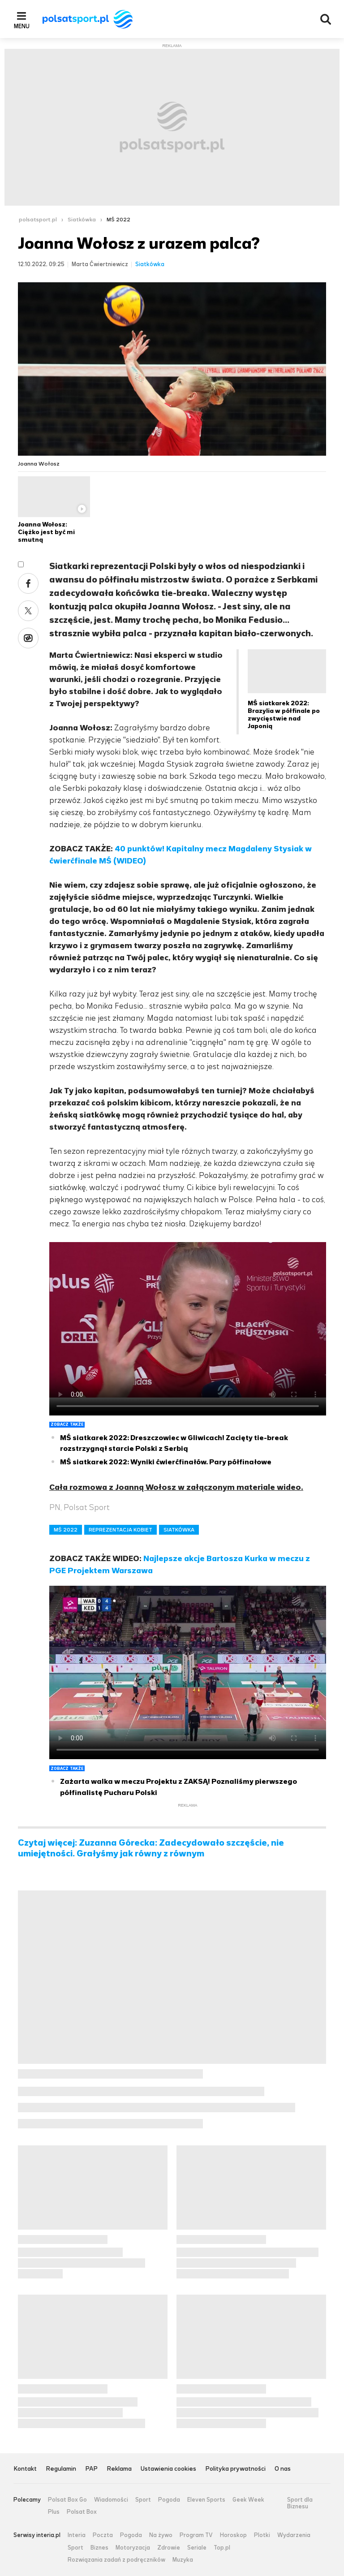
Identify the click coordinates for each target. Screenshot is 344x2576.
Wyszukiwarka (325, 19)
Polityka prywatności (235, 2469)
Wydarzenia (293, 2535)
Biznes (99, 2547)
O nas (283, 2469)
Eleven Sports (206, 2499)
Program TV (196, 2535)
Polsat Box (82, 2512)
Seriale (196, 2547)
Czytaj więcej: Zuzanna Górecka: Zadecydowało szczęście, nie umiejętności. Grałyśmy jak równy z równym (151, 1848)
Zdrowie (168, 2547)
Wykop (28, 638)
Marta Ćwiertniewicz (100, 264)
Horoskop (233, 2535)
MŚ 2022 (118, 219)
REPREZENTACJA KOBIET (120, 1529)
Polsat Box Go (67, 2499)
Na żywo (160, 2535)
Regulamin (61, 2469)
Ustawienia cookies (168, 2469)
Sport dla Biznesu (300, 2503)
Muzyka (182, 2559)
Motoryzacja (133, 2547)
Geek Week (248, 2499)
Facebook (28, 583)
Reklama (119, 2469)
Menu (22, 26)
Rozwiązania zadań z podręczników (116, 2559)
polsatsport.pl (38, 219)
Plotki (262, 2535)
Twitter (28, 611)
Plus (54, 2512)
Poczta (103, 2535)
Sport (143, 2499)
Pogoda (169, 2499)
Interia (77, 2535)
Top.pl (222, 2547)
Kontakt (25, 2469)
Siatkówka (82, 219)
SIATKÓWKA (178, 1529)
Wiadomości (111, 2499)
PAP (91, 2469)
